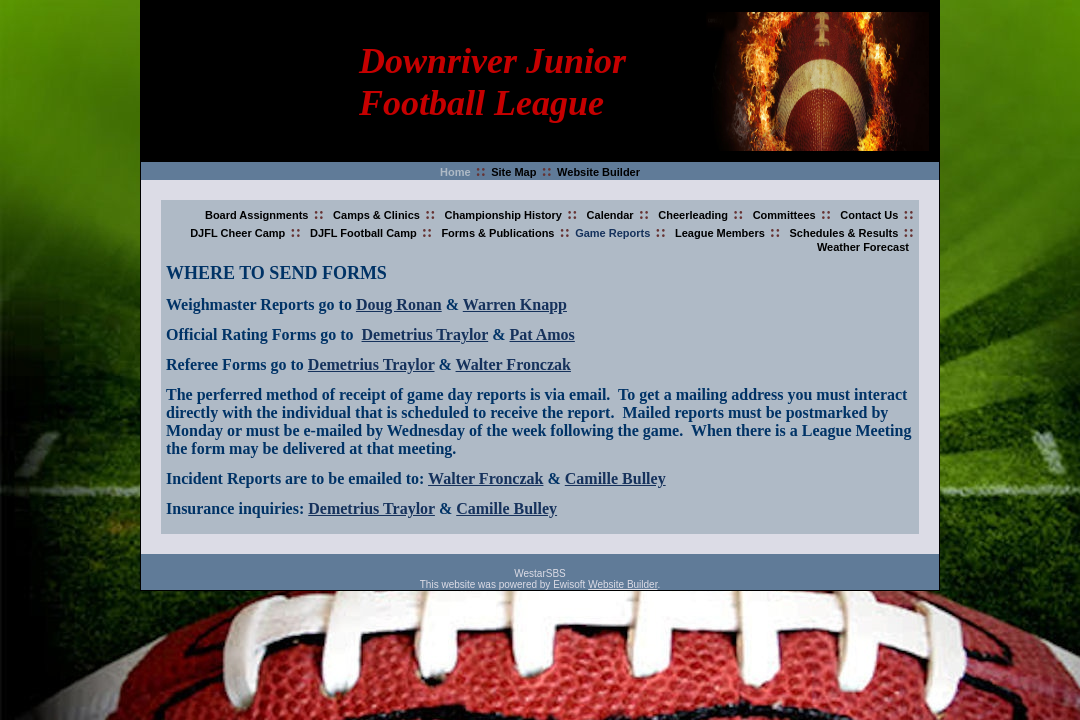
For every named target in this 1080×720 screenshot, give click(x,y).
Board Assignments (257, 215)
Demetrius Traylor (425, 334)
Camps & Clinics (376, 215)
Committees (784, 215)
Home (455, 172)
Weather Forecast (863, 247)
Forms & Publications (497, 233)
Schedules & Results (844, 233)
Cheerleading (693, 215)
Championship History (503, 215)
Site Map (513, 172)
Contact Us (869, 215)
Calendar (610, 215)
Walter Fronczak (513, 364)
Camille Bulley (615, 478)
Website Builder (598, 172)
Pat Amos (542, 334)
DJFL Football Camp (363, 233)
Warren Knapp (515, 304)
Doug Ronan (399, 304)
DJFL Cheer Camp (237, 233)
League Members (720, 233)
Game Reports (612, 233)
